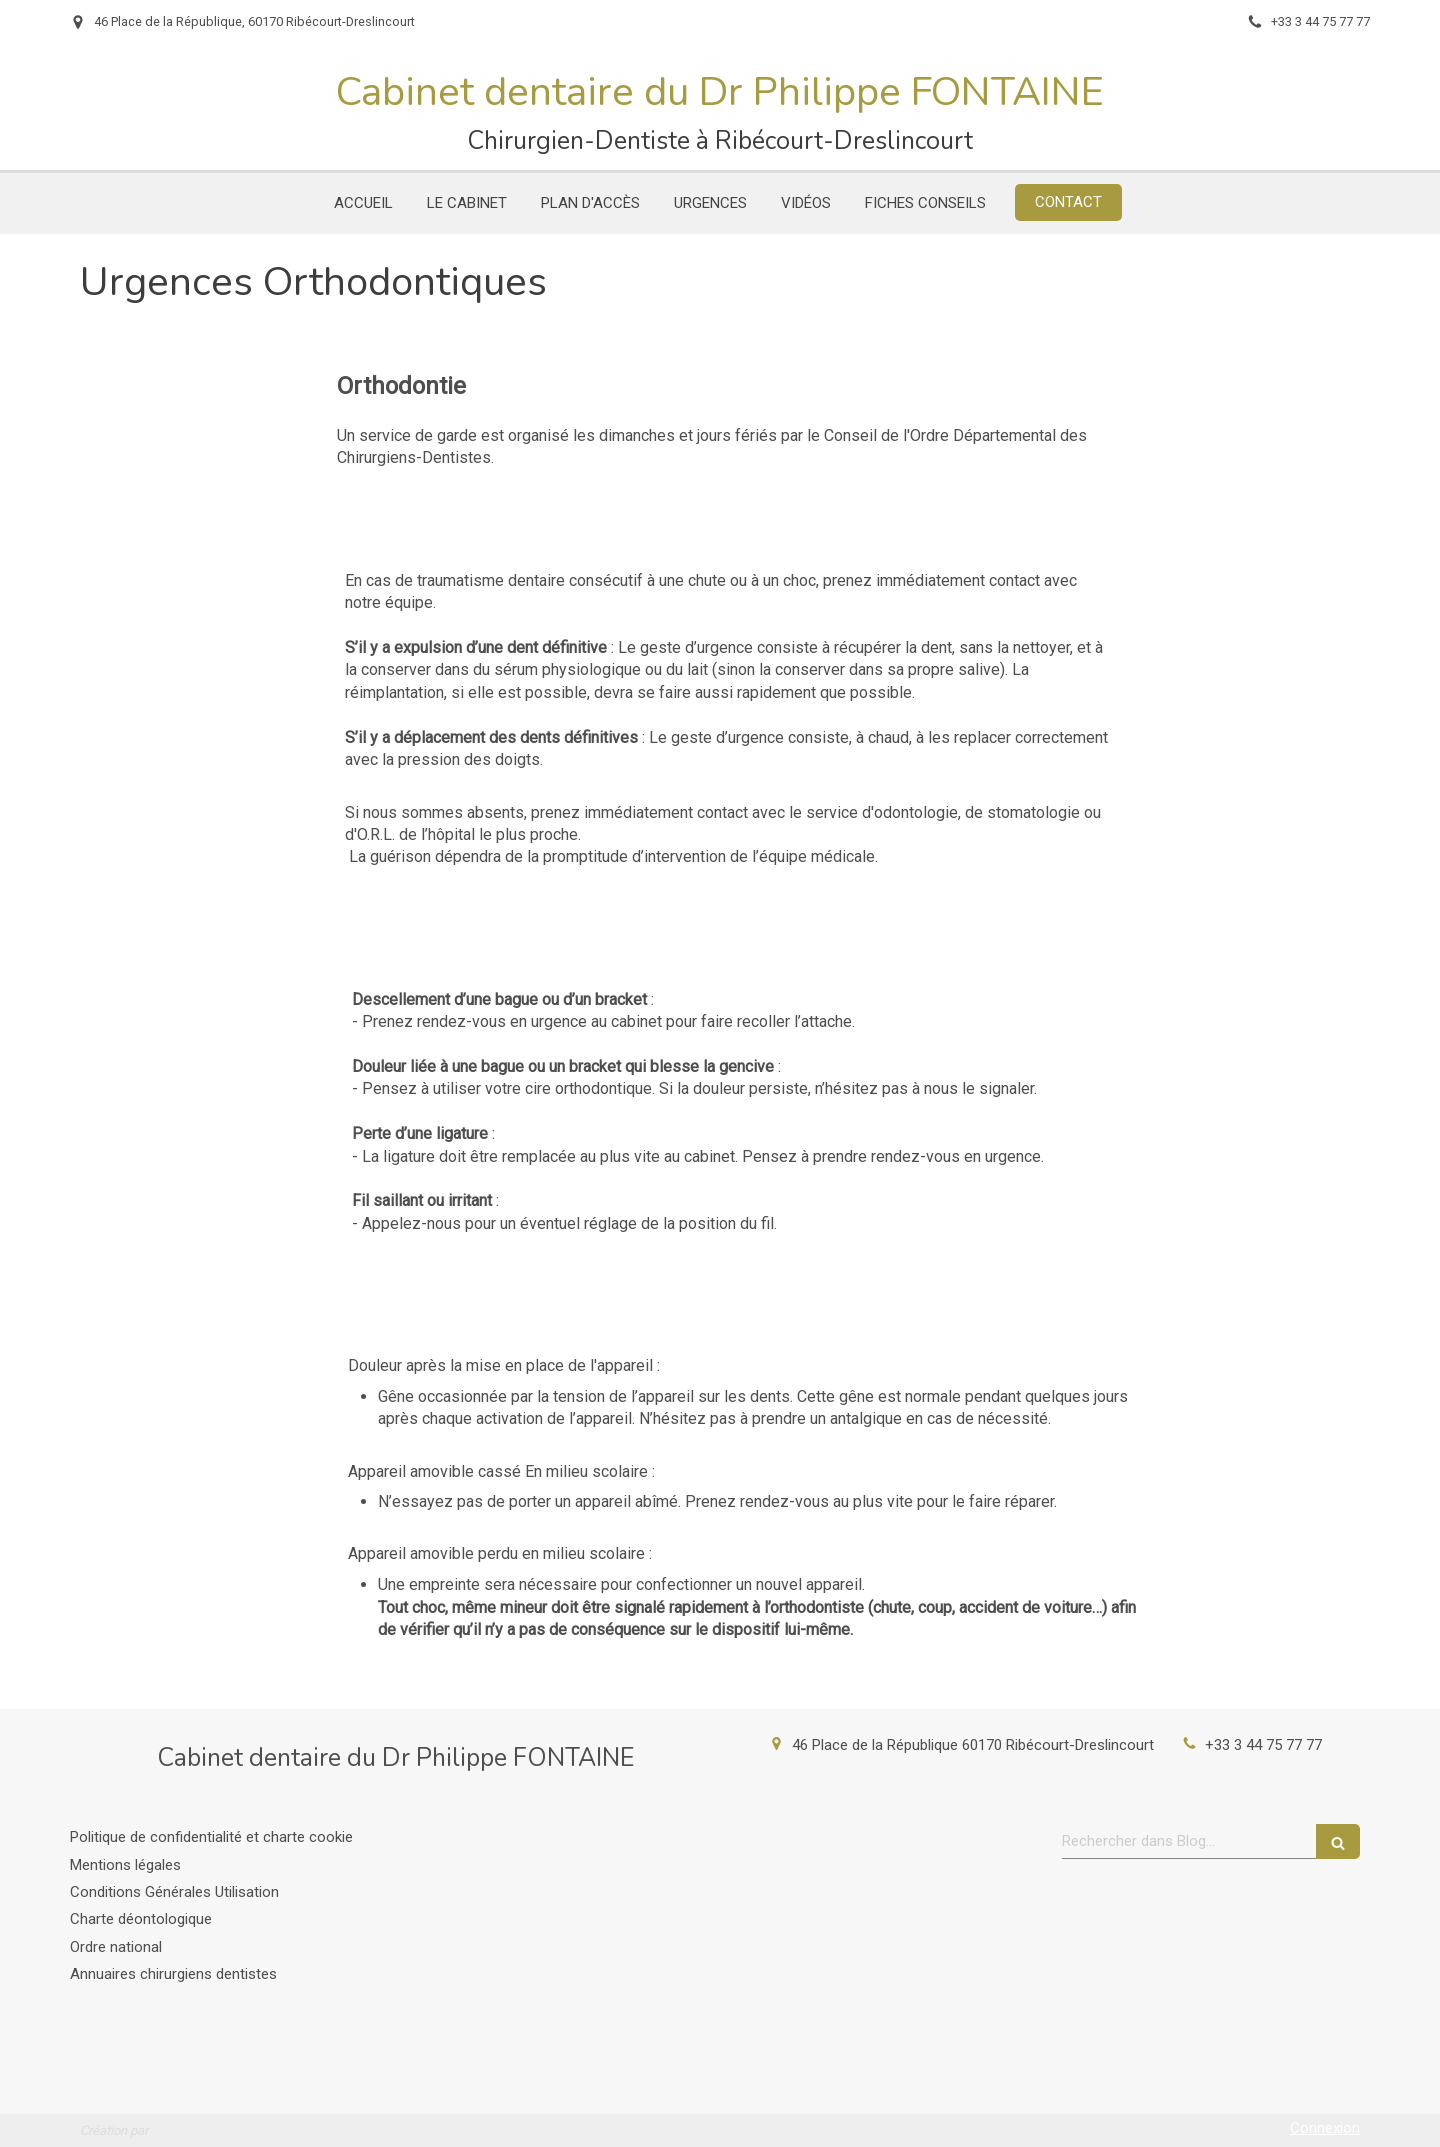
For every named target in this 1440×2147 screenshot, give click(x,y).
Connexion (1325, 2128)
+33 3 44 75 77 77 (1263, 1745)
